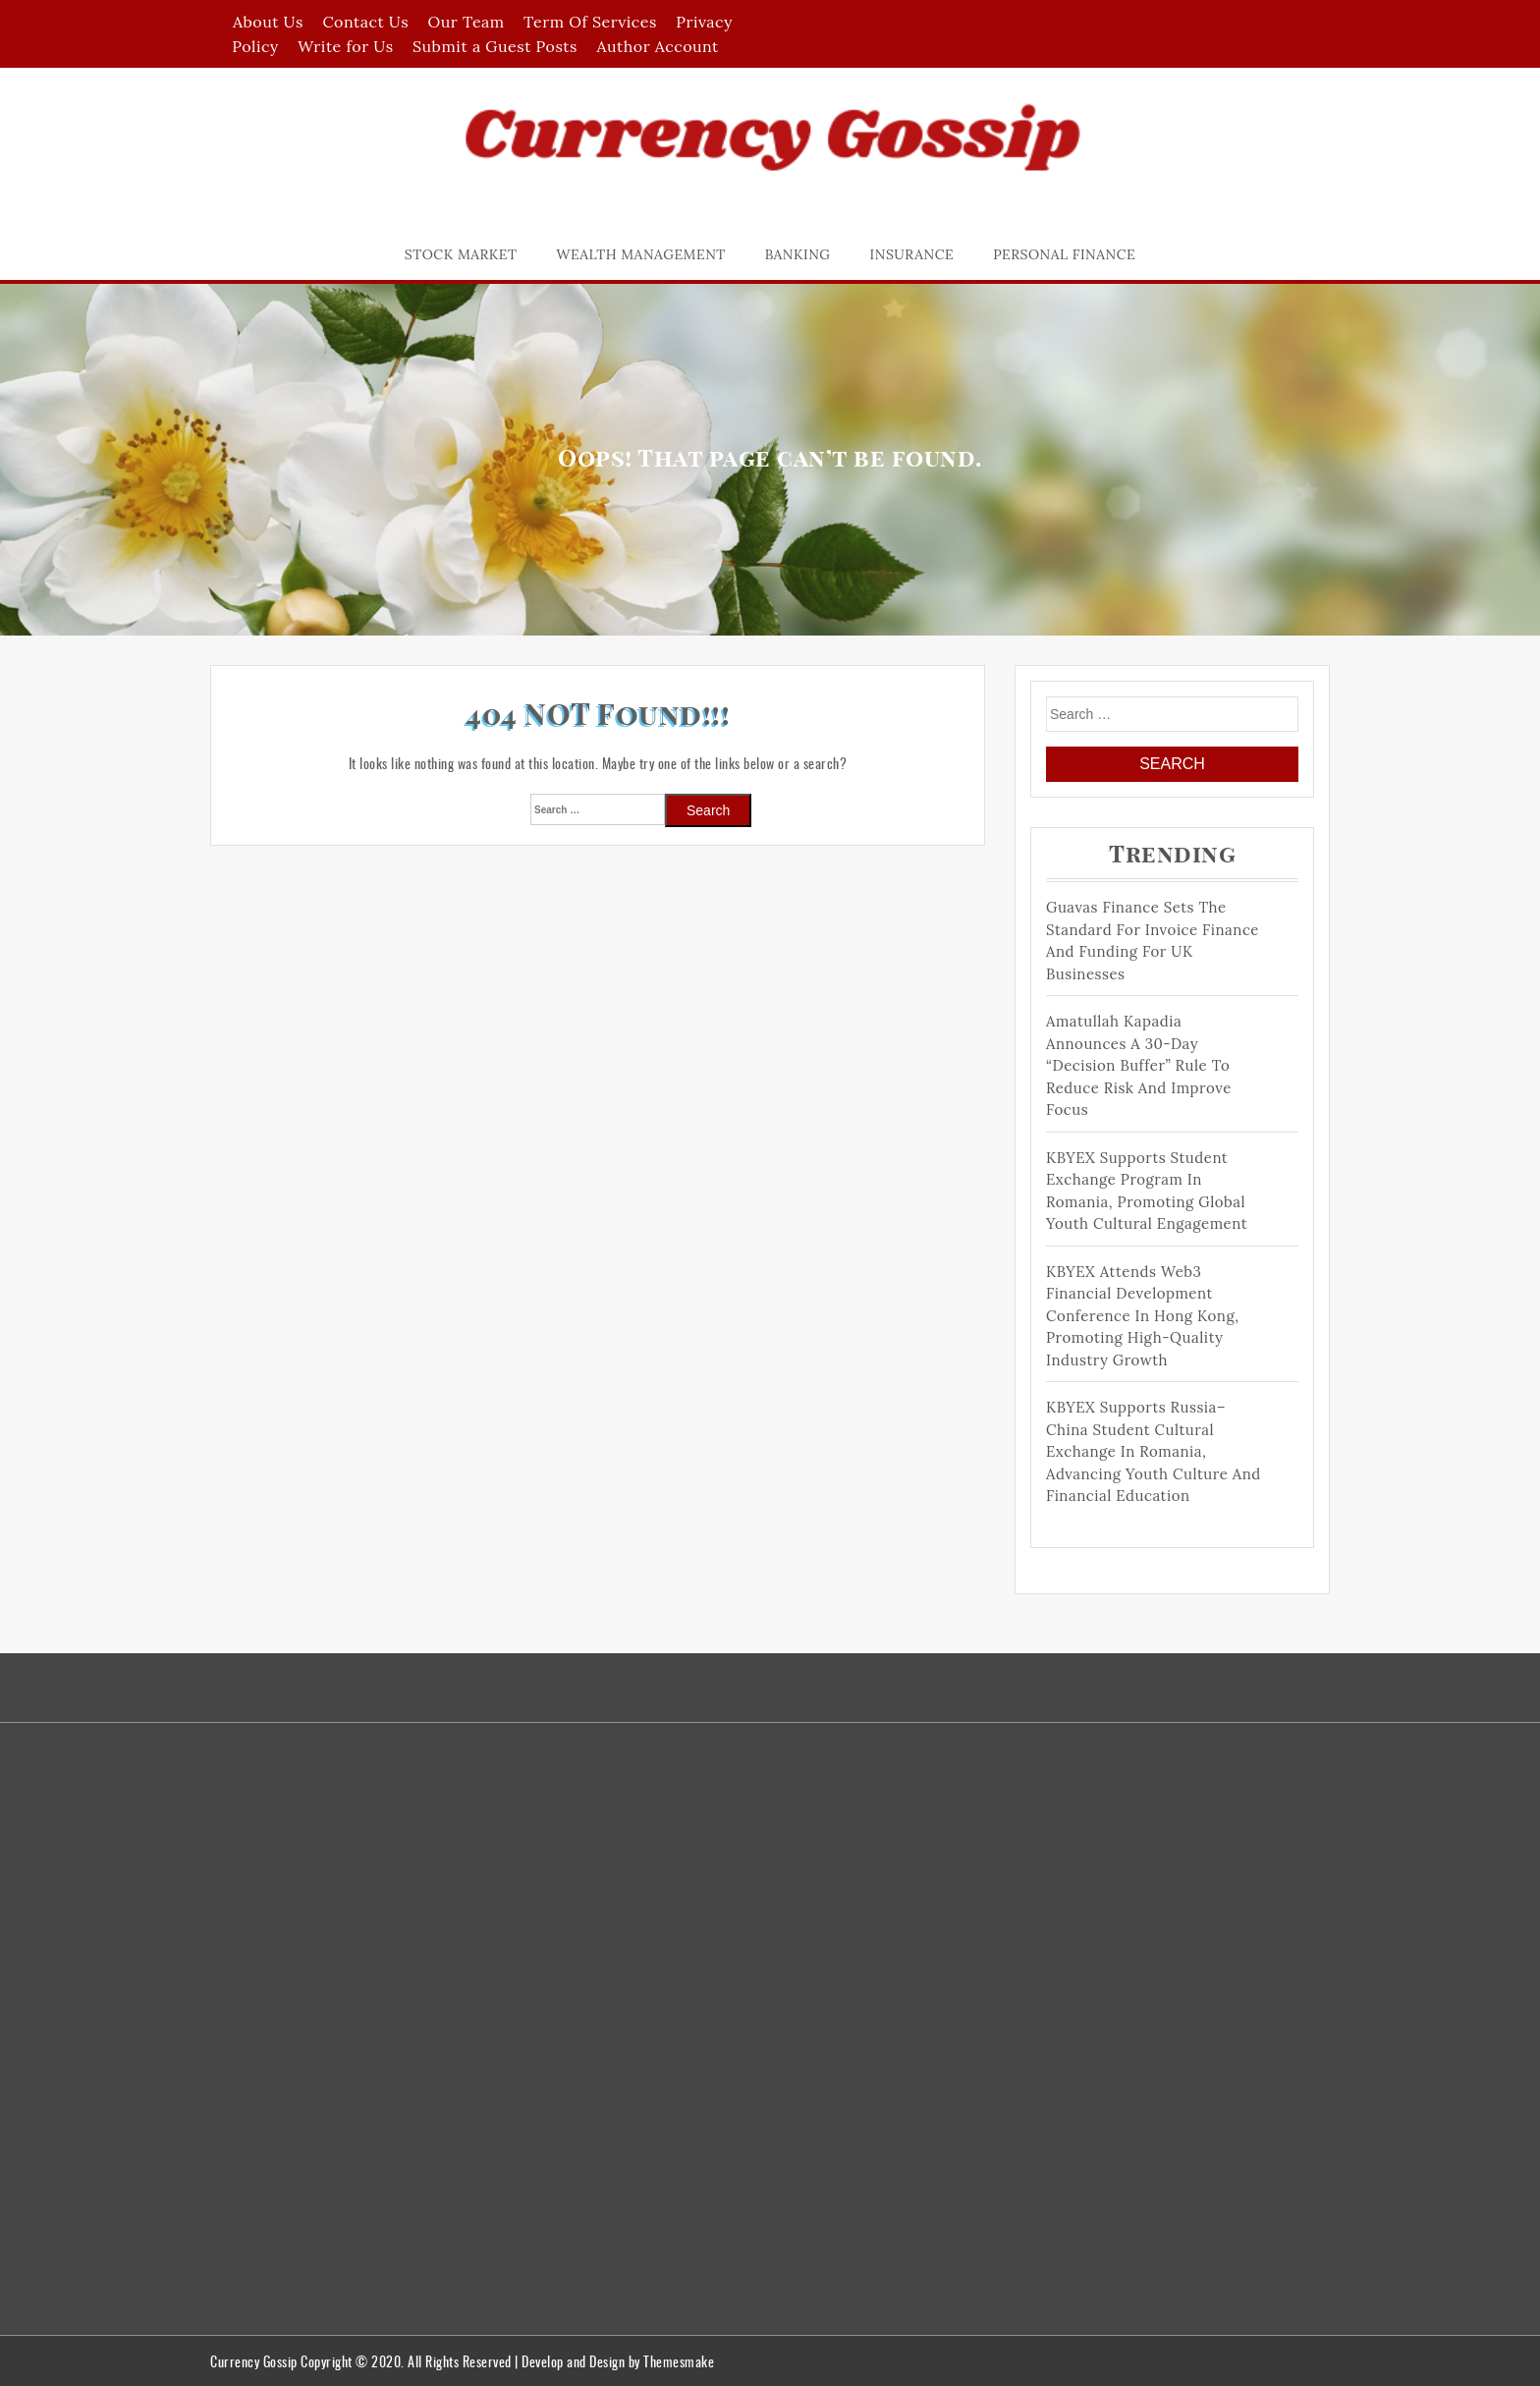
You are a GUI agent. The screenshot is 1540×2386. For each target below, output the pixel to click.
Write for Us (345, 46)
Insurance (912, 254)
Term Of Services (590, 21)
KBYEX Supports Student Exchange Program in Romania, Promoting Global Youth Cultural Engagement (1146, 1191)
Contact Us (365, 21)
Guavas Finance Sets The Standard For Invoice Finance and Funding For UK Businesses (1152, 940)
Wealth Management (641, 254)
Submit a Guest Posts (495, 46)
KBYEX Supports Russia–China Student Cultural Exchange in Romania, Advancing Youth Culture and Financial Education (1153, 1451)
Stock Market (461, 254)
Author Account (657, 46)
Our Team (466, 21)
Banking (798, 254)
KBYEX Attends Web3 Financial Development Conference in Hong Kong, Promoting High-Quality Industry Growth (1142, 1315)
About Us (268, 21)
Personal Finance (1064, 254)
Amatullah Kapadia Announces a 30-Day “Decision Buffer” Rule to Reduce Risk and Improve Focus (1139, 1065)
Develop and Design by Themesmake (618, 2361)
